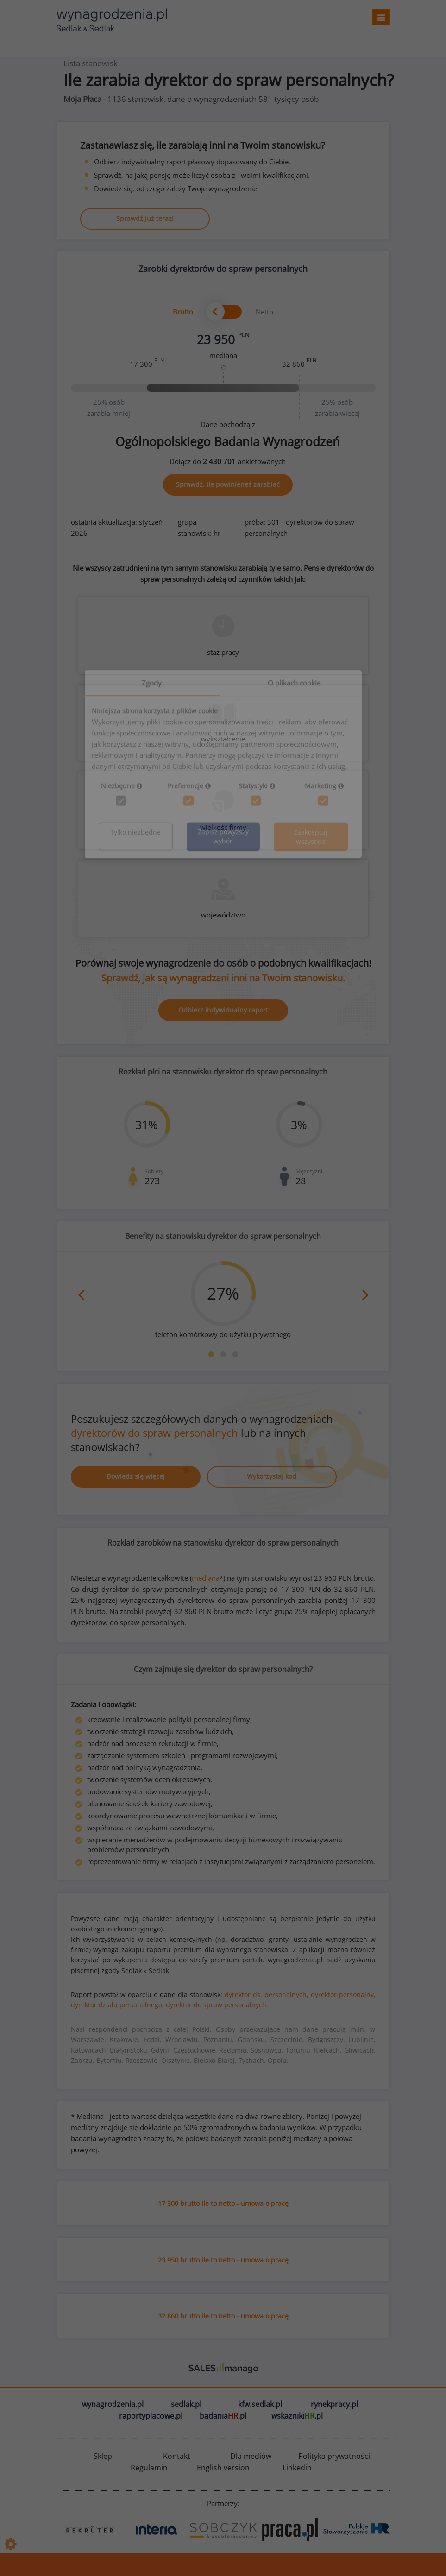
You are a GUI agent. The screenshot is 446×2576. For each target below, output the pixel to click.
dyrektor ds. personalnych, (266, 1994)
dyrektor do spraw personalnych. (217, 2004)
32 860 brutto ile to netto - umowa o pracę (223, 2316)
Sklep (103, 2456)
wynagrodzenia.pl (113, 2404)
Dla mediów (250, 2456)
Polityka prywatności (334, 2456)
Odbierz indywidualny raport (223, 1009)
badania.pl (223, 2416)
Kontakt (176, 2456)
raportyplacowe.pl (150, 2416)
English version (223, 2468)
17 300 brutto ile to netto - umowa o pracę (223, 2203)
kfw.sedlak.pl (260, 2404)
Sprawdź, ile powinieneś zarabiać (228, 484)
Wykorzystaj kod (271, 1476)
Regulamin (149, 2468)
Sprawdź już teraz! (145, 218)
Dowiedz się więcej (136, 1476)
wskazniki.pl (297, 2416)
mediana (206, 1578)
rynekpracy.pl (334, 2404)
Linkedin (297, 2468)
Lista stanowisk (90, 63)
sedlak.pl (186, 2404)
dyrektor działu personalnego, (117, 2004)
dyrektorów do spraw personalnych (154, 1432)
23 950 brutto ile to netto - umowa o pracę (223, 2260)
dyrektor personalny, (343, 1994)
